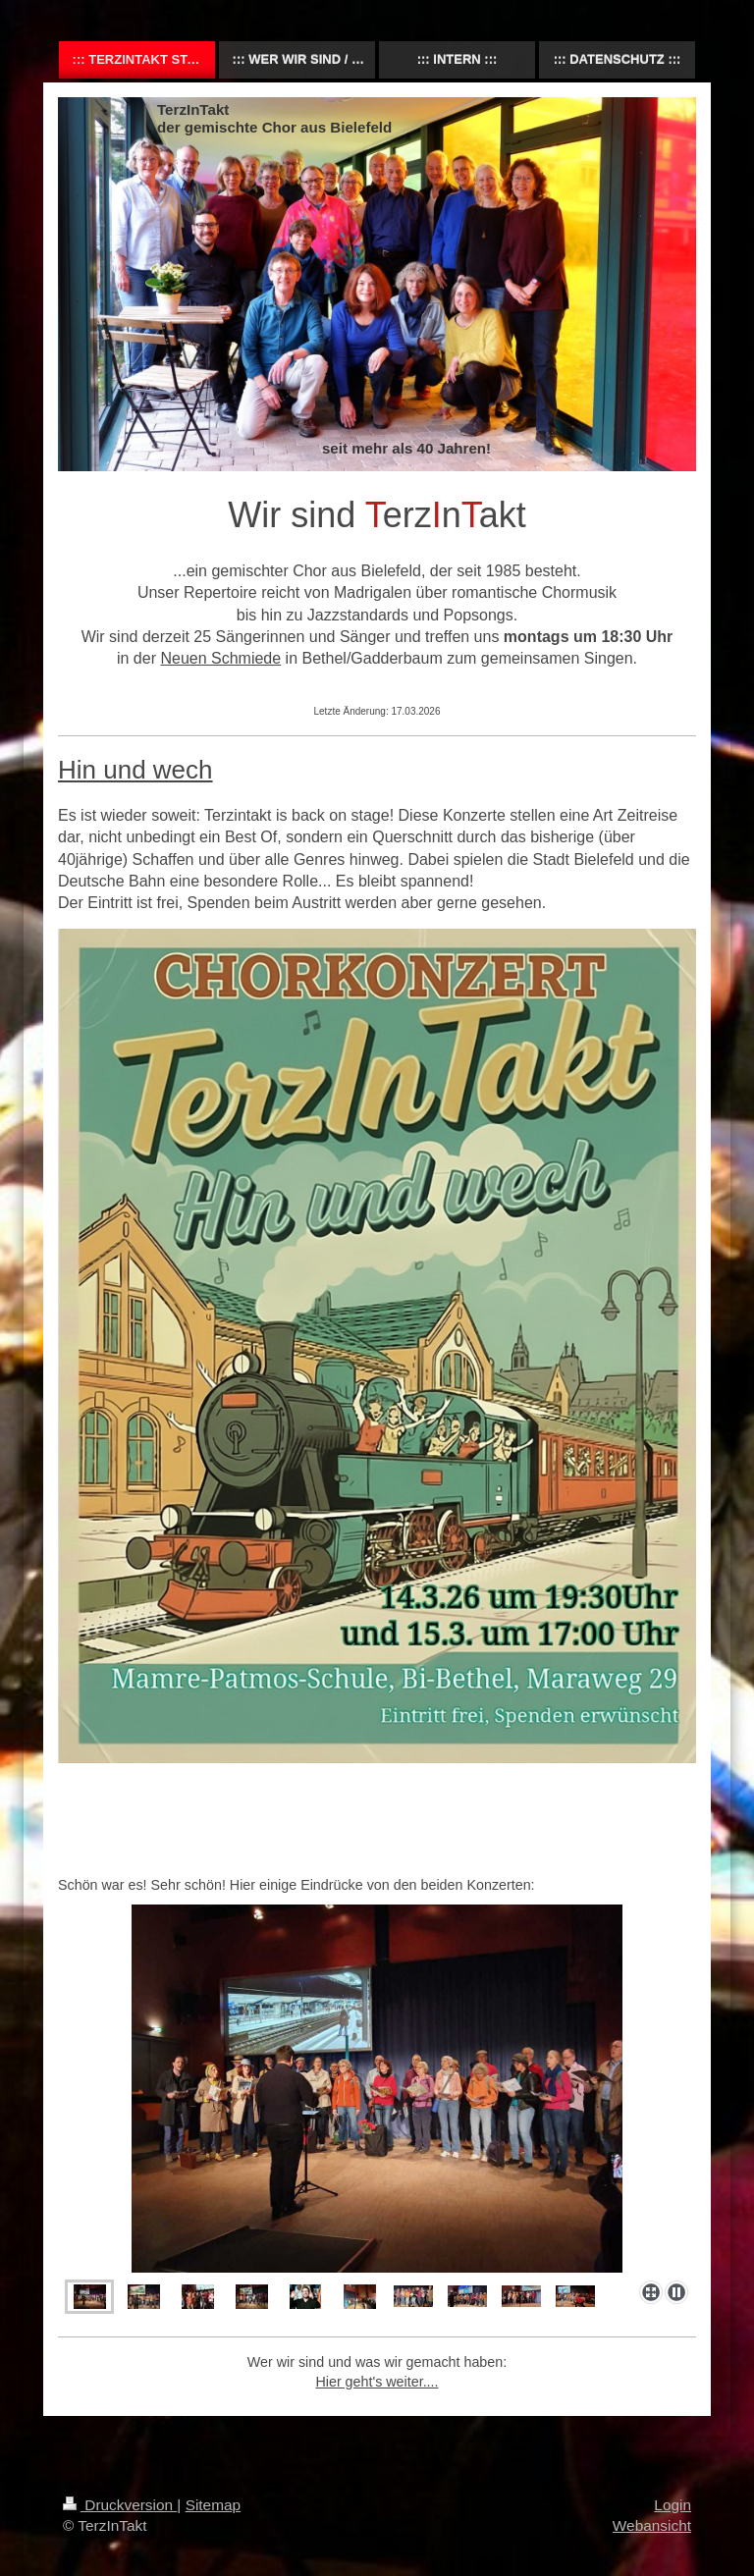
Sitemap (213, 2504)
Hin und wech (135, 769)
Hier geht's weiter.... (376, 2381)
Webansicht (652, 2525)
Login (672, 2504)
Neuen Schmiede (220, 658)
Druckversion (120, 2504)
